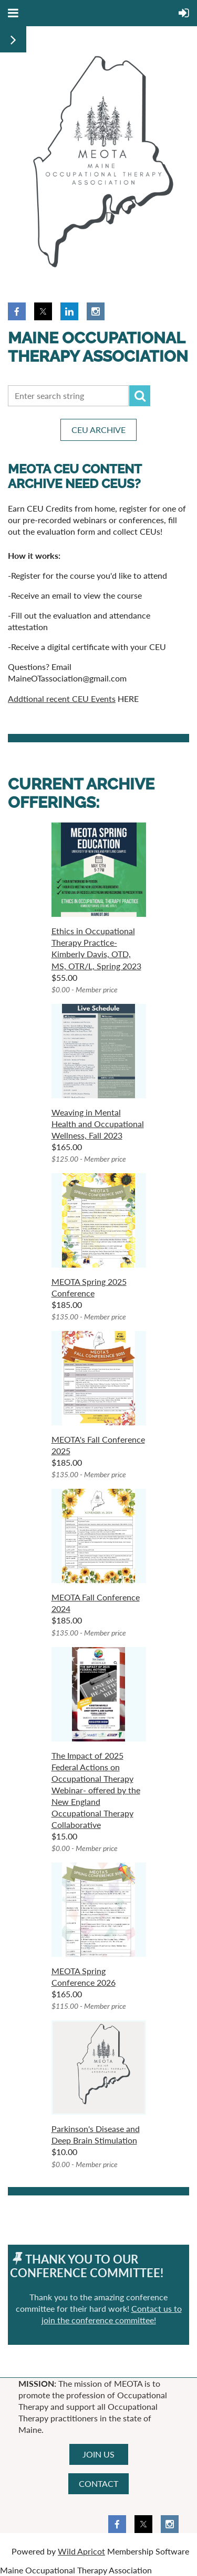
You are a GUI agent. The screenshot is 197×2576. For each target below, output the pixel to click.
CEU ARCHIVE (98, 430)
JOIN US (98, 2454)
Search (139, 395)
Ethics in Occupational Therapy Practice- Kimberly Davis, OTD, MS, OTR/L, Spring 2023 (96, 948)
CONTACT (98, 2483)
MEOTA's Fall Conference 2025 (98, 1445)
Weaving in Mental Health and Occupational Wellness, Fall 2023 (97, 1123)
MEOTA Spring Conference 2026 (83, 1976)
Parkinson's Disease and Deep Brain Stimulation (95, 2134)
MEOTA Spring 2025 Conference (89, 1287)
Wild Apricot (81, 2551)
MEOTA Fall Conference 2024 (95, 1603)
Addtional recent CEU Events (62, 698)
